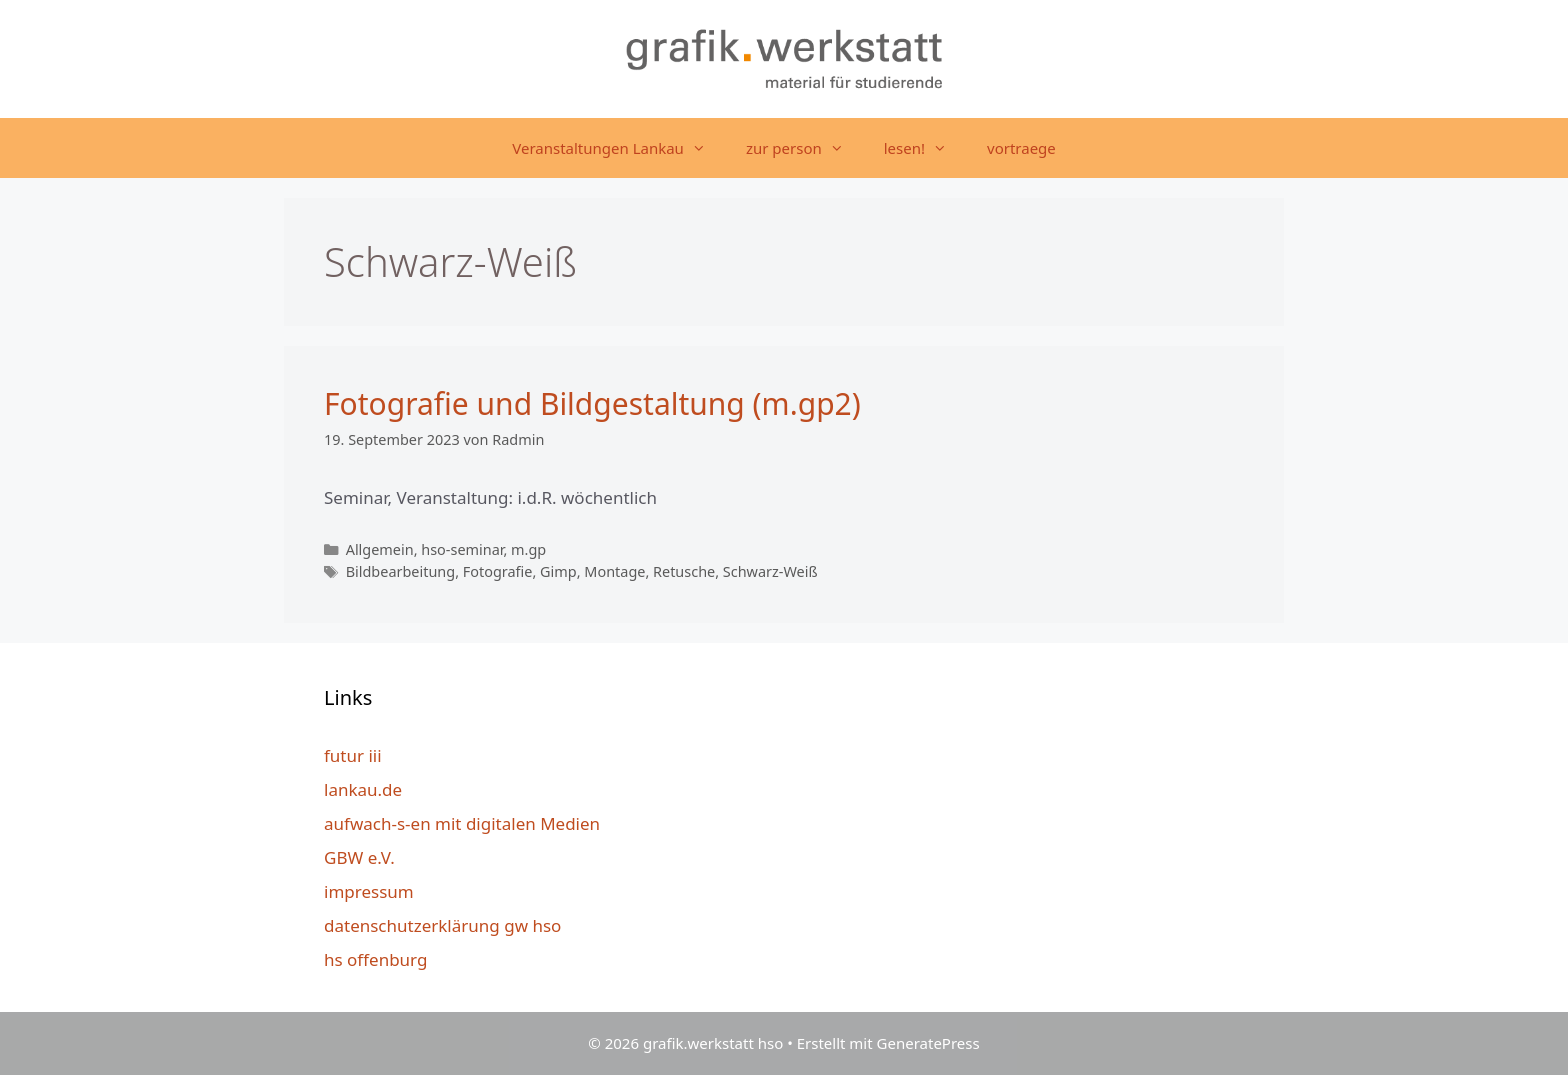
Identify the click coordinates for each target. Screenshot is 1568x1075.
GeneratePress (928, 1043)
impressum (369, 891)
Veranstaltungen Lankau (619, 148)
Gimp (558, 571)
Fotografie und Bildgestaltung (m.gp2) (592, 403)
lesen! (925, 148)
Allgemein (380, 549)
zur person (805, 148)
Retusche (684, 571)
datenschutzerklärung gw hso (442, 925)
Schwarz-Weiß (770, 571)
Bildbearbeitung (400, 571)
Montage (614, 571)
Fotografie (498, 571)
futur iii (353, 755)
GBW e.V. (359, 857)
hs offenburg (375, 959)
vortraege (1021, 148)
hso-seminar (462, 549)
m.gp (528, 549)
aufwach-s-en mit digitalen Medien (462, 823)
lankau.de (363, 789)
